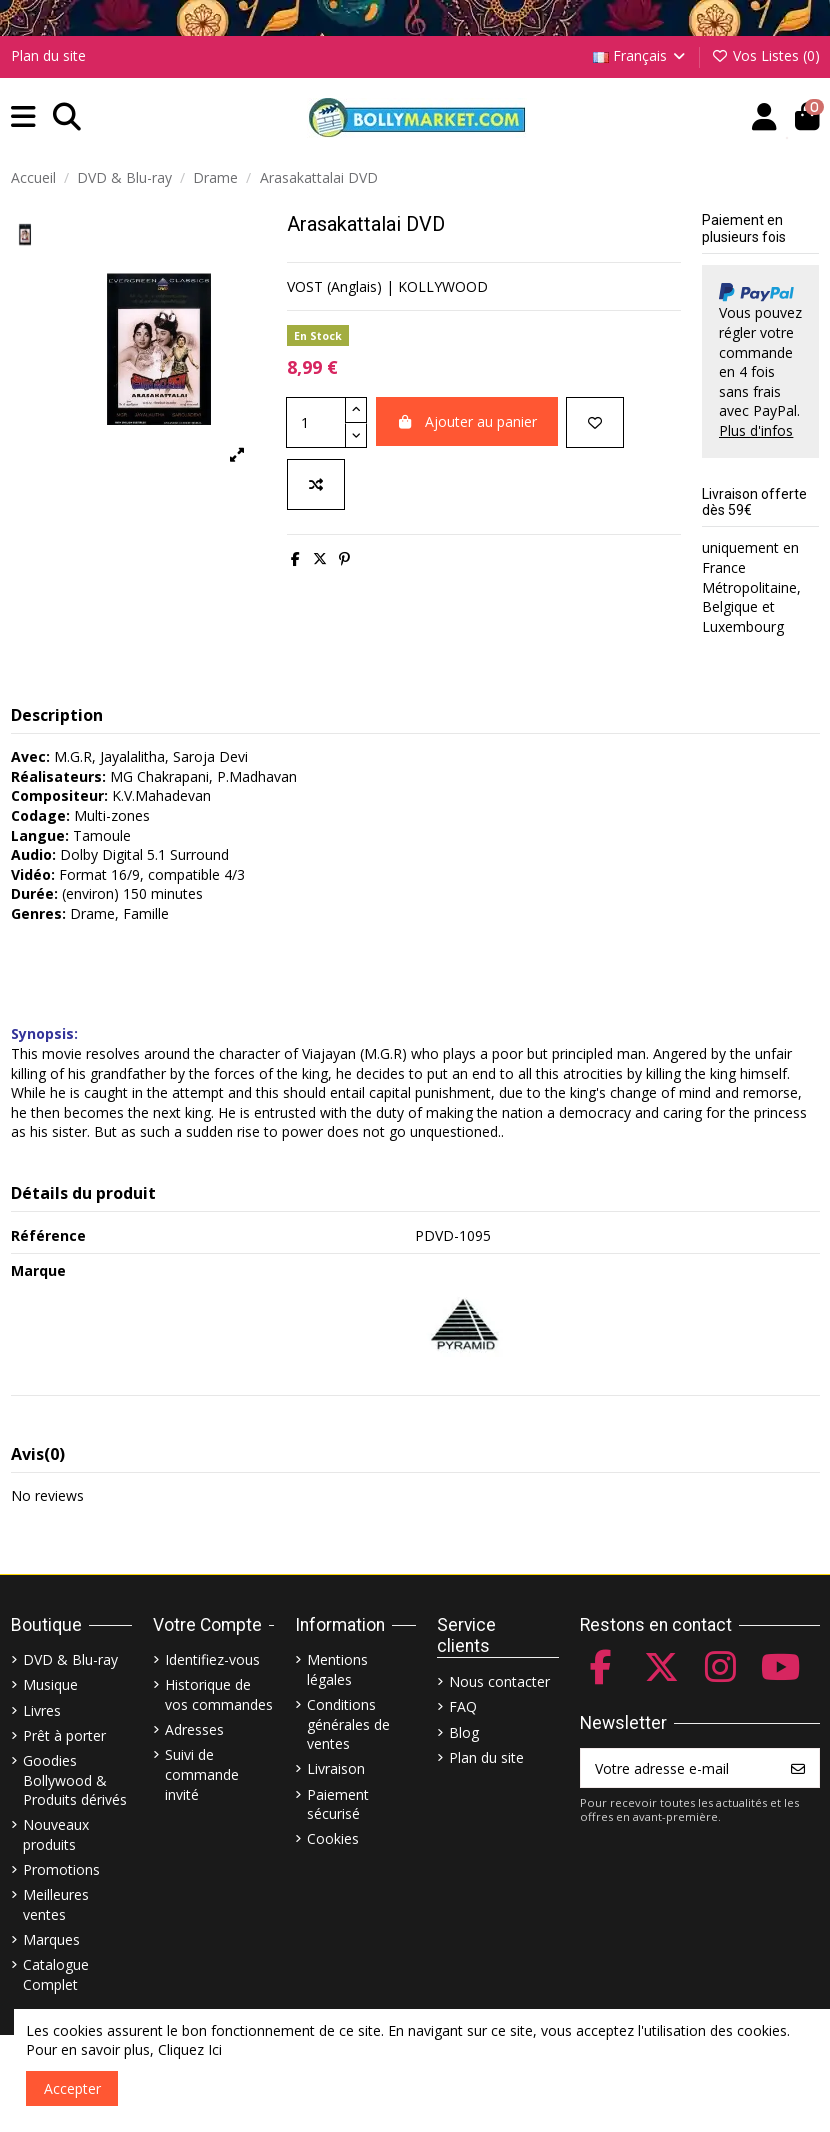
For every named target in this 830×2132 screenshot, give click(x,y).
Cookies (333, 1838)
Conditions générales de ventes (348, 1724)
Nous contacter (499, 1681)
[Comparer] (316, 484)
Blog (464, 1732)
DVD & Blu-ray (70, 1659)
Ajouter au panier (467, 421)
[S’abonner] (798, 1768)
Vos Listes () (765, 55)
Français (641, 55)
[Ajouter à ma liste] (595, 422)
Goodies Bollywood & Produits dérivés (75, 1780)
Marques (51, 1939)
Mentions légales (337, 1669)
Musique (50, 1684)
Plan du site (48, 55)
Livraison (336, 1768)
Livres (42, 1710)
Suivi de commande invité (202, 1774)
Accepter (72, 2088)
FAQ (463, 1706)
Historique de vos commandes (219, 1694)
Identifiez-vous (212, 1659)
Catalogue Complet (56, 1974)
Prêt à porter (64, 1735)
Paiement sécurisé (338, 1804)
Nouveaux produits (56, 1834)
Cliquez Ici (190, 2049)
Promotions (61, 1869)
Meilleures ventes (56, 1904)
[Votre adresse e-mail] (679, 1768)
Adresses (194, 1729)
